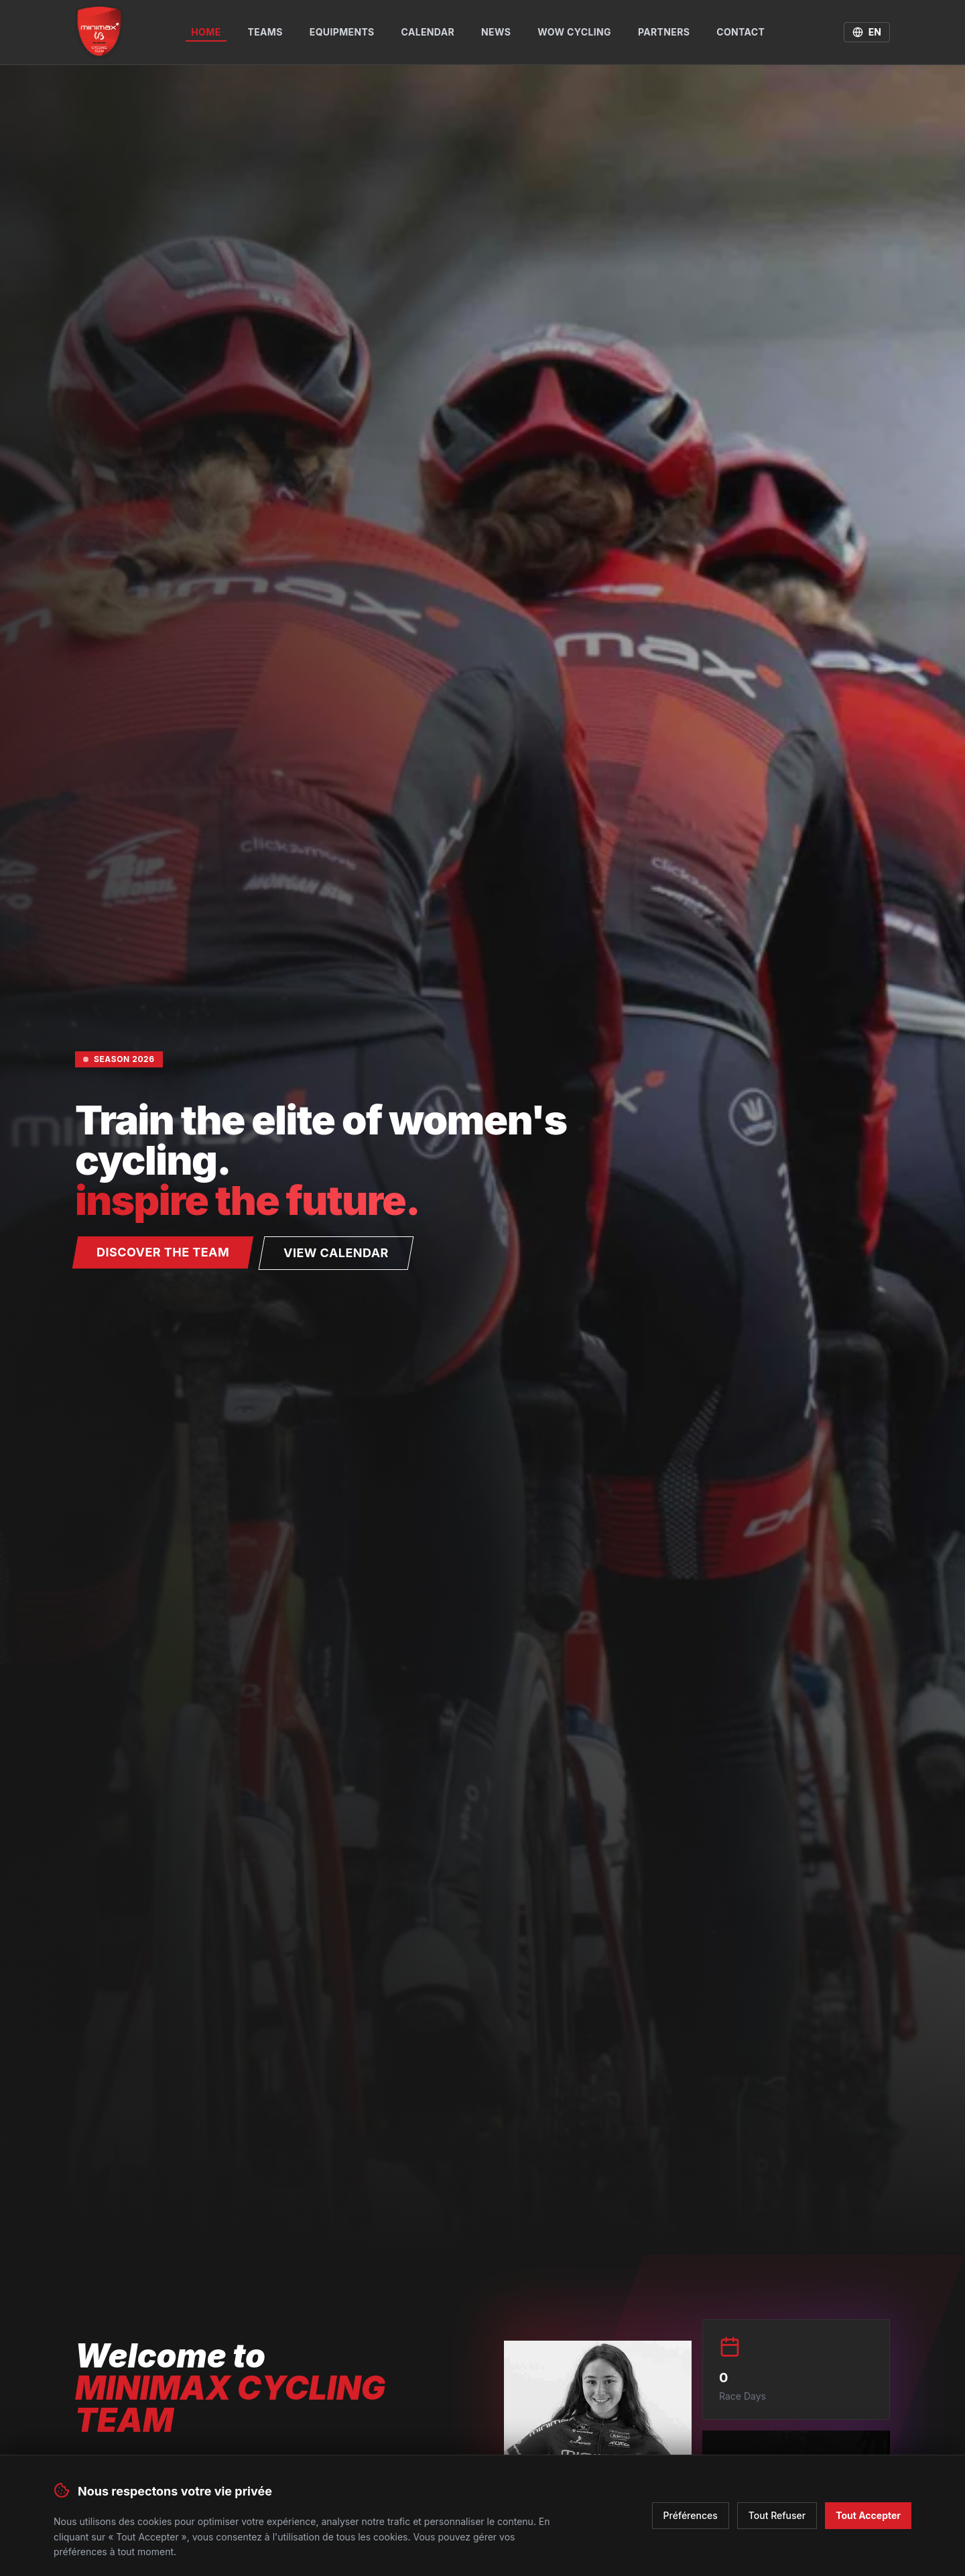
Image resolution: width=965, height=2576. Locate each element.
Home (206, 34)
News (496, 32)
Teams (265, 32)
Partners (664, 32)
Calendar (427, 32)
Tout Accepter (868, 2510)
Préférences (690, 2510)
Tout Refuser (777, 2510)
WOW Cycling (574, 32)
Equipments (342, 32)
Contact (740, 32)
